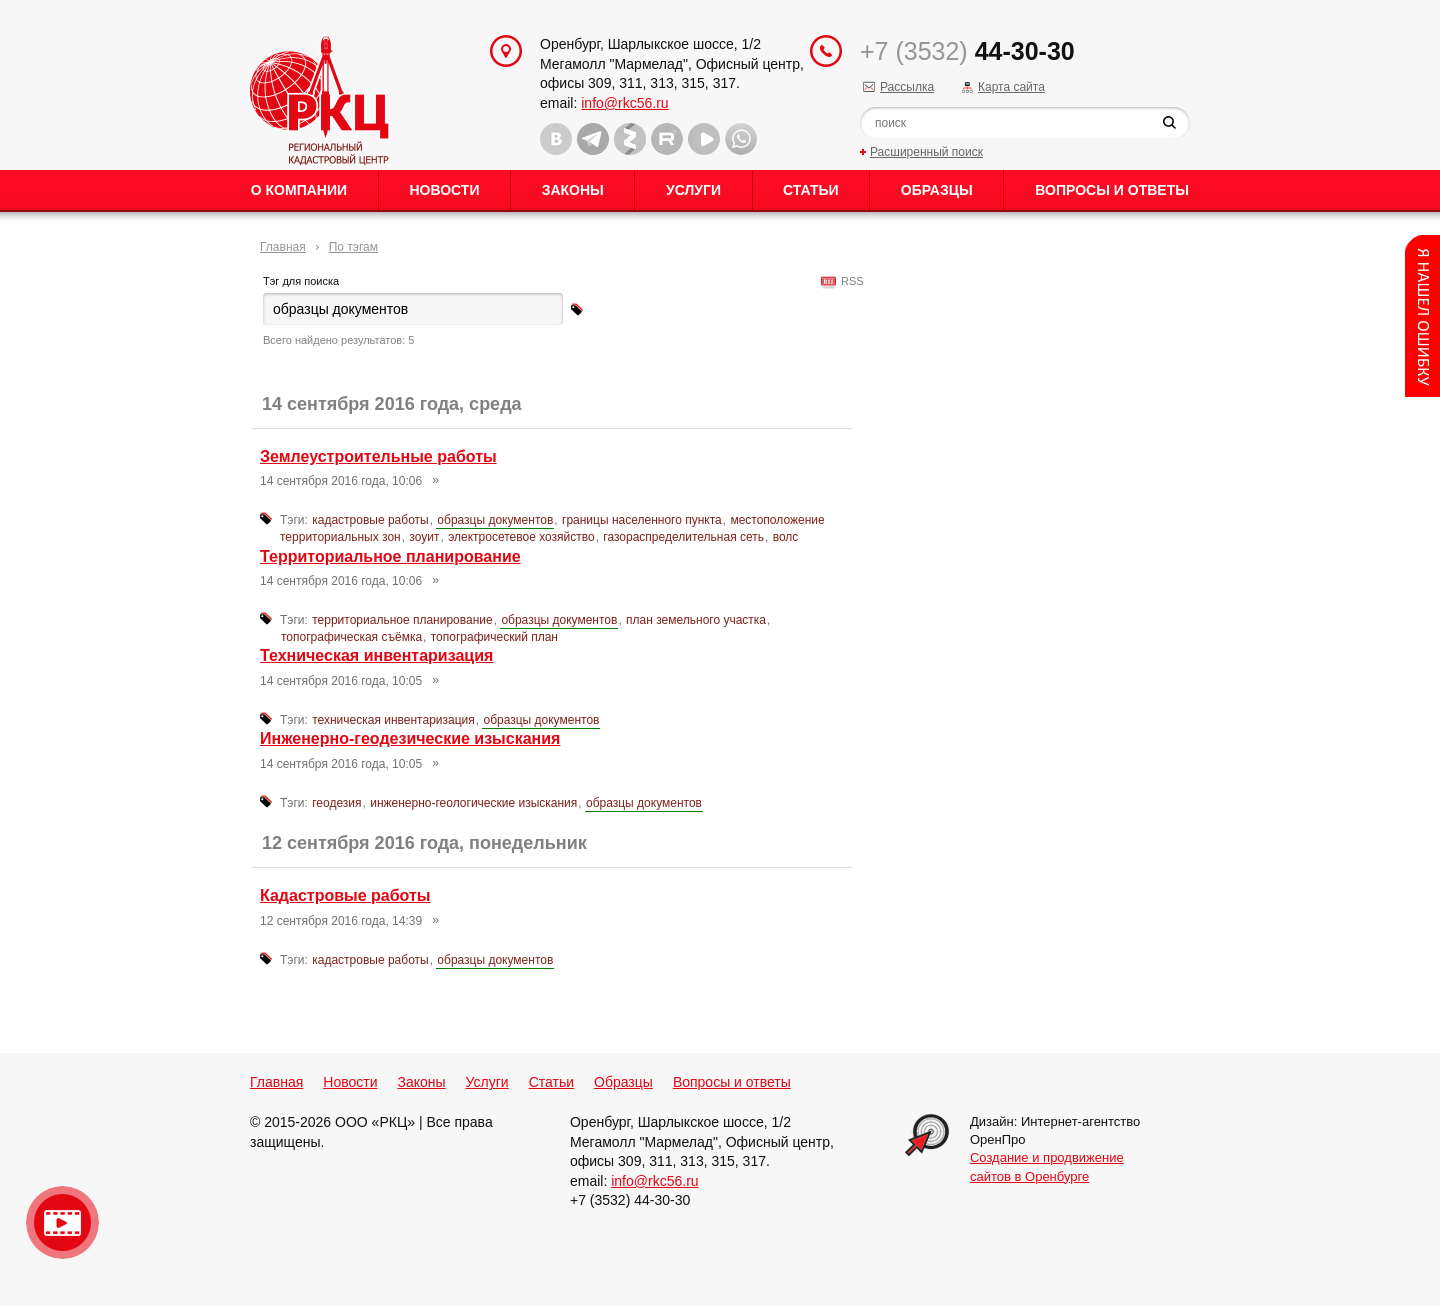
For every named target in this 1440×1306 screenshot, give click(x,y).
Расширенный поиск (926, 152)
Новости (444, 190)
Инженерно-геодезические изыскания (410, 738)
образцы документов (495, 520)
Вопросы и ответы (1112, 190)
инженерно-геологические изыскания (473, 803)
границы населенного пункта (642, 520)
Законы (573, 190)
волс (786, 537)
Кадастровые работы (345, 895)
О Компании (299, 190)
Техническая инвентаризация (376, 655)
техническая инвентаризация (393, 720)
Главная (283, 247)
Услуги (693, 190)
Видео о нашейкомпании (62, 1222)
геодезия (336, 803)
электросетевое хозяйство (521, 537)
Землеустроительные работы (378, 456)
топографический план (494, 637)
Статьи (811, 190)
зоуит (424, 537)
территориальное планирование (402, 620)
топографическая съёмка (351, 637)
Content (1422, 316)
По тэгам (353, 247)
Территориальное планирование (390, 556)
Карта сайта (1011, 87)
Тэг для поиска (301, 281)
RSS (849, 281)
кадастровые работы (370, 520)
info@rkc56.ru (624, 103)
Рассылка (907, 87)
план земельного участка (696, 620)
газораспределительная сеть (683, 537)
